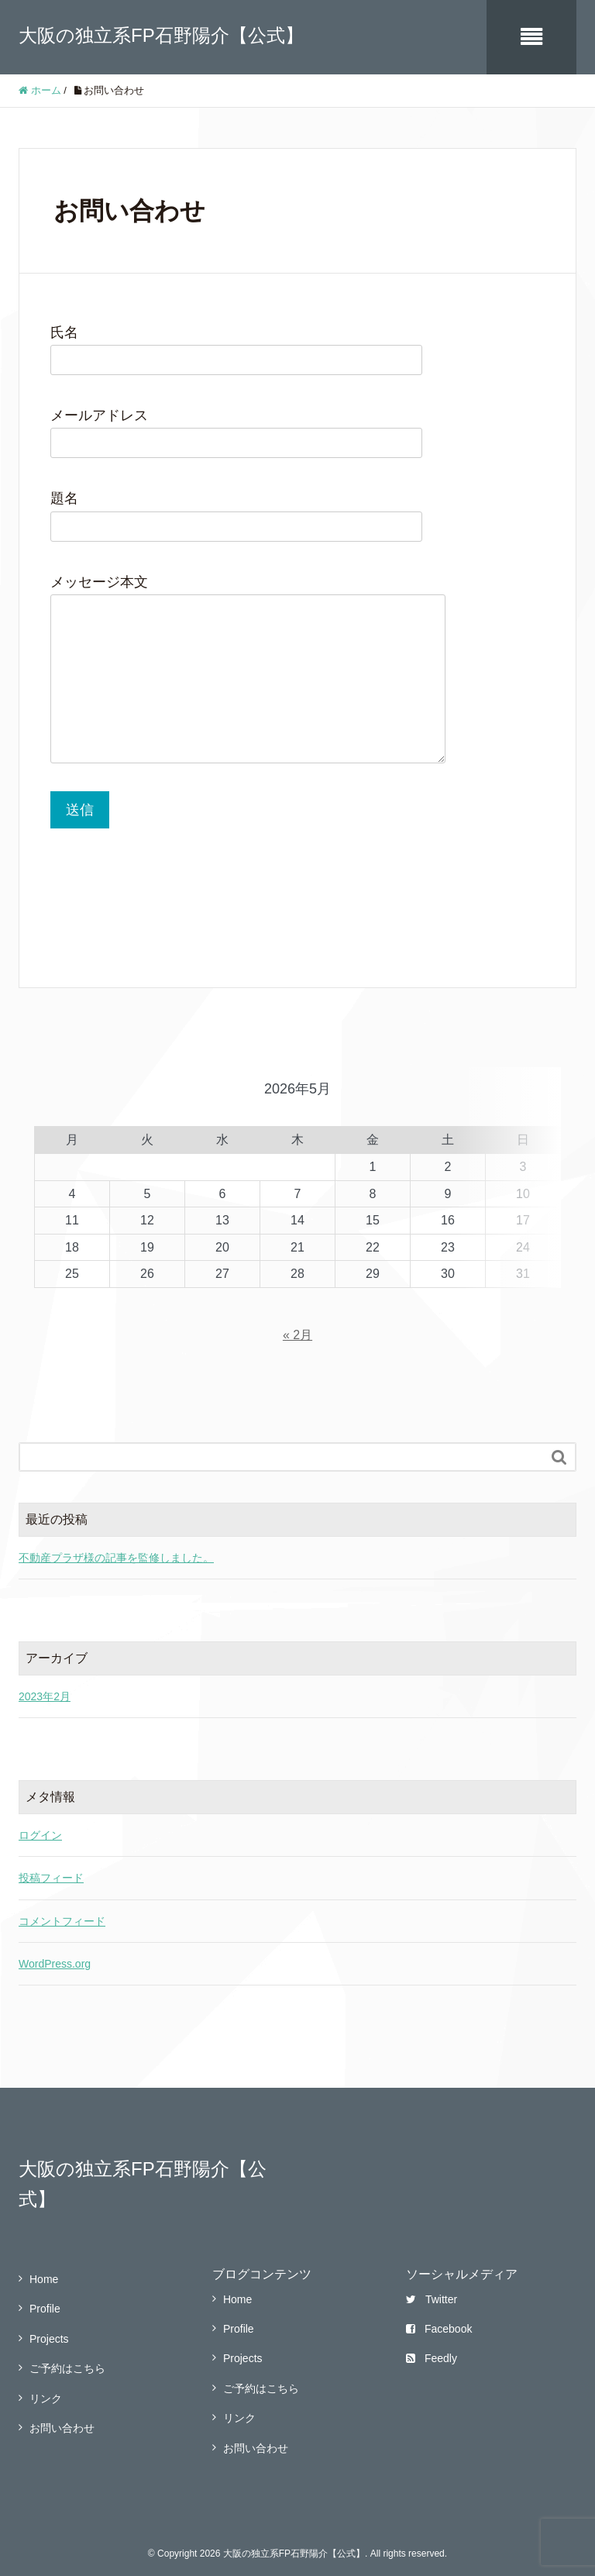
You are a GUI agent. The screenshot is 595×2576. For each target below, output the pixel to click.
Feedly (431, 2350)
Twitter (431, 2290)
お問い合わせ (62, 2418)
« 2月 (297, 1325)
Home (43, 2270)
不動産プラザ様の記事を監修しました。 (116, 1548)
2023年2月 (45, 1687)
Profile (44, 2300)
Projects (49, 2329)
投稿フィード (51, 1868)
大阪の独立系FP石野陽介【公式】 (161, 35)
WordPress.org (55, 1954)
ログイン (40, 1826)
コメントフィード (62, 1912)
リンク (45, 2389)
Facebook (439, 2319)
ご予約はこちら (67, 2360)
